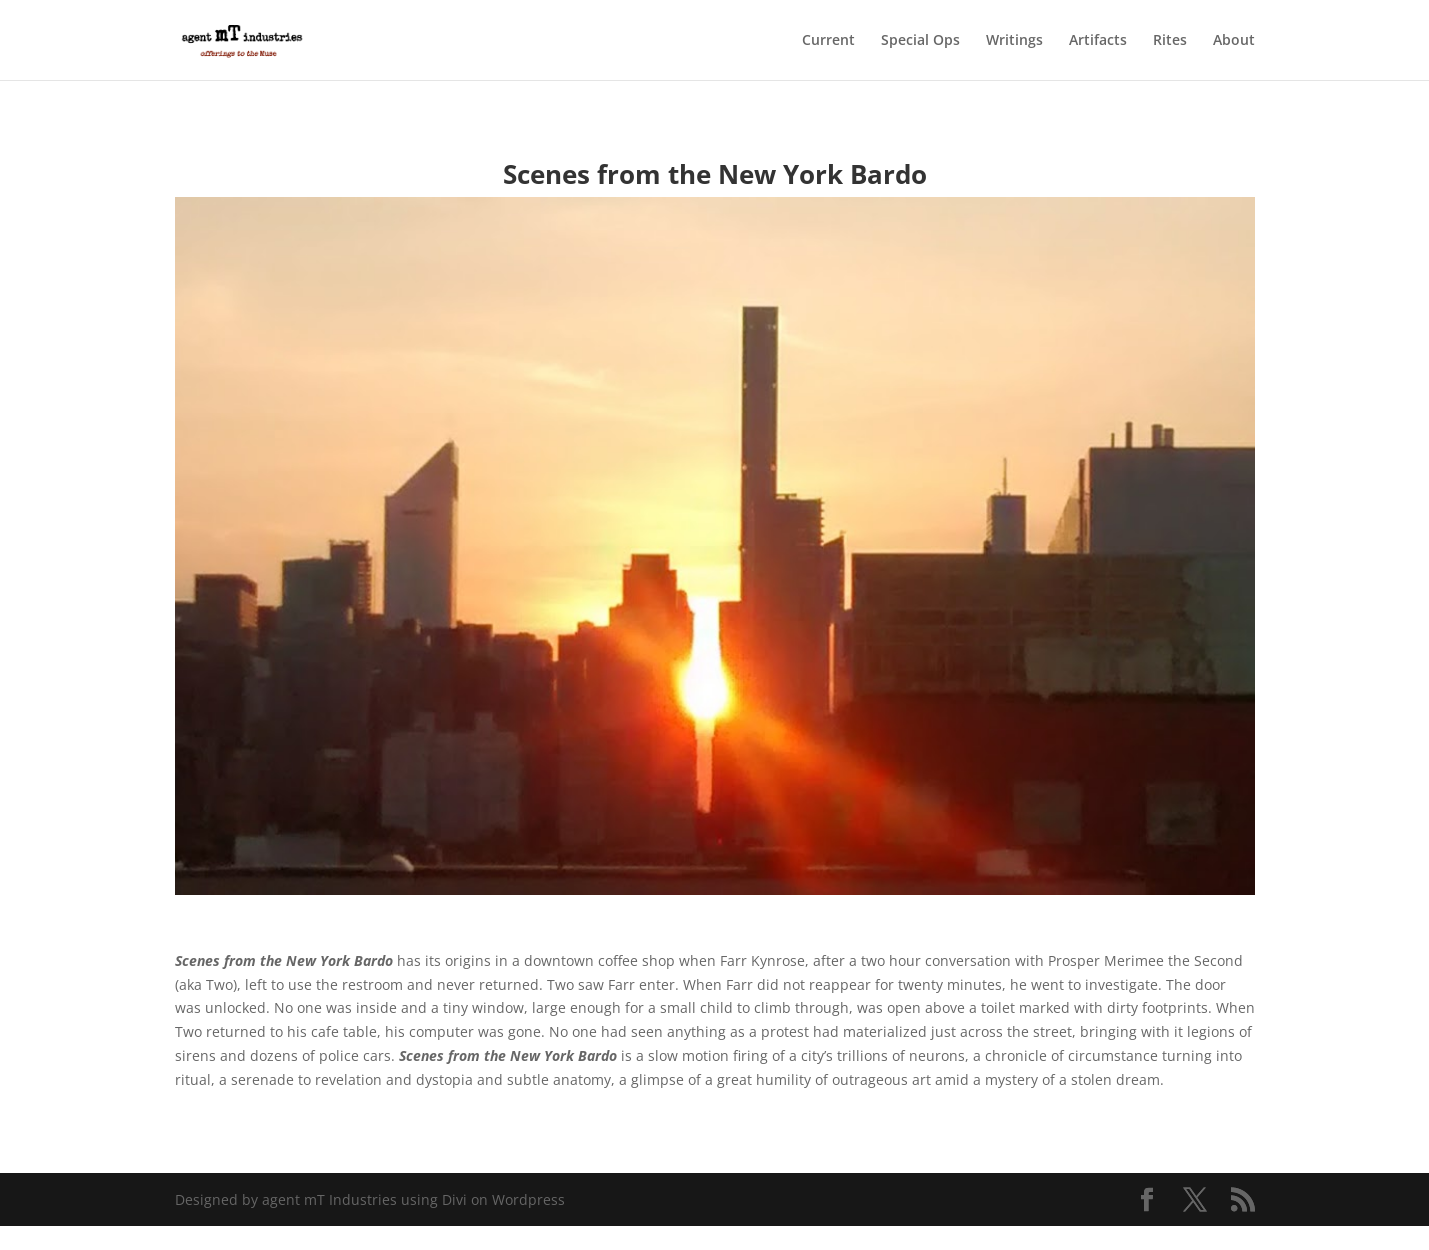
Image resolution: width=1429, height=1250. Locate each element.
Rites (1170, 41)
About (1234, 41)
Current (828, 41)
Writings (1014, 41)
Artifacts (1098, 41)
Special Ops (920, 41)
